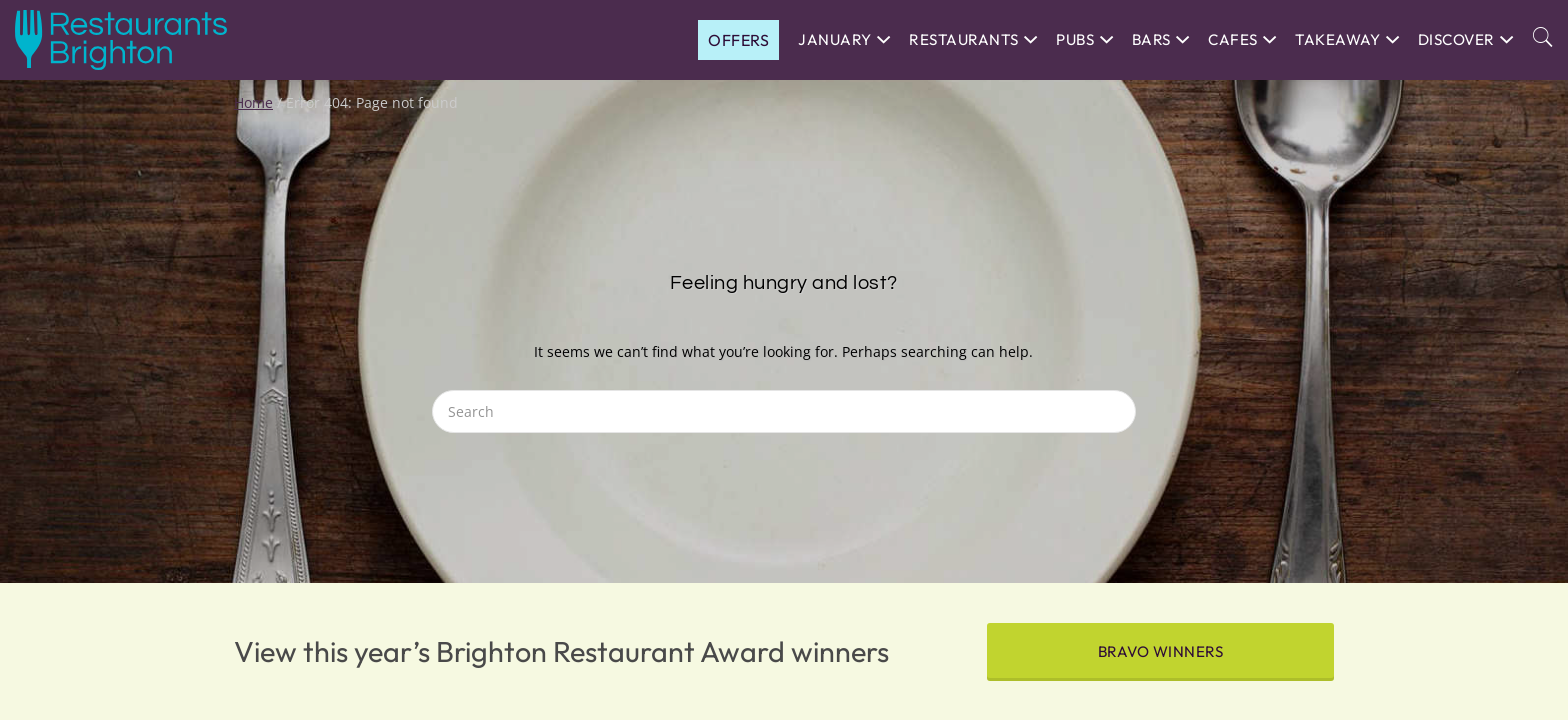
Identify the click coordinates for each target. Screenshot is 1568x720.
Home (253, 102)
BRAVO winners (1161, 651)
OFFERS (738, 40)
